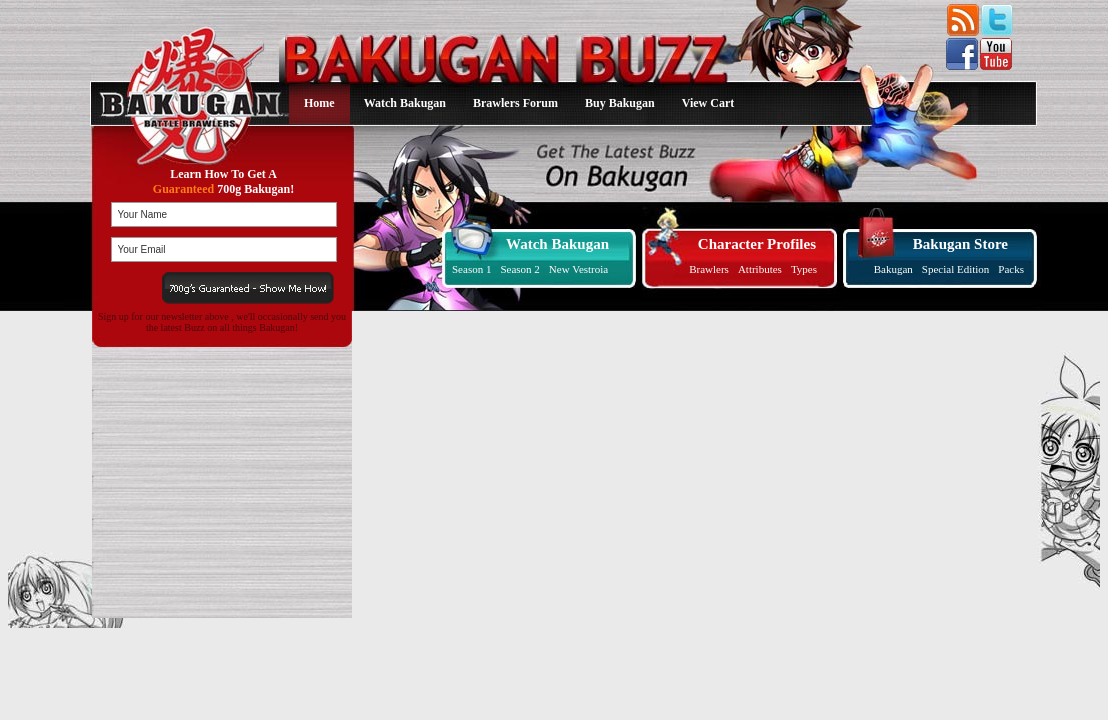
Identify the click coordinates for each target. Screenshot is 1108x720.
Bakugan (893, 269)
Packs (1011, 269)
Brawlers (709, 269)
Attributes (760, 269)
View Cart (708, 103)
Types (804, 269)
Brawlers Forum (515, 103)
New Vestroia (578, 269)
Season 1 (471, 269)
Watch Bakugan (405, 103)
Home (319, 103)
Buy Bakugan (620, 103)
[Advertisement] (218, 483)
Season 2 (519, 269)
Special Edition (956, 269)
